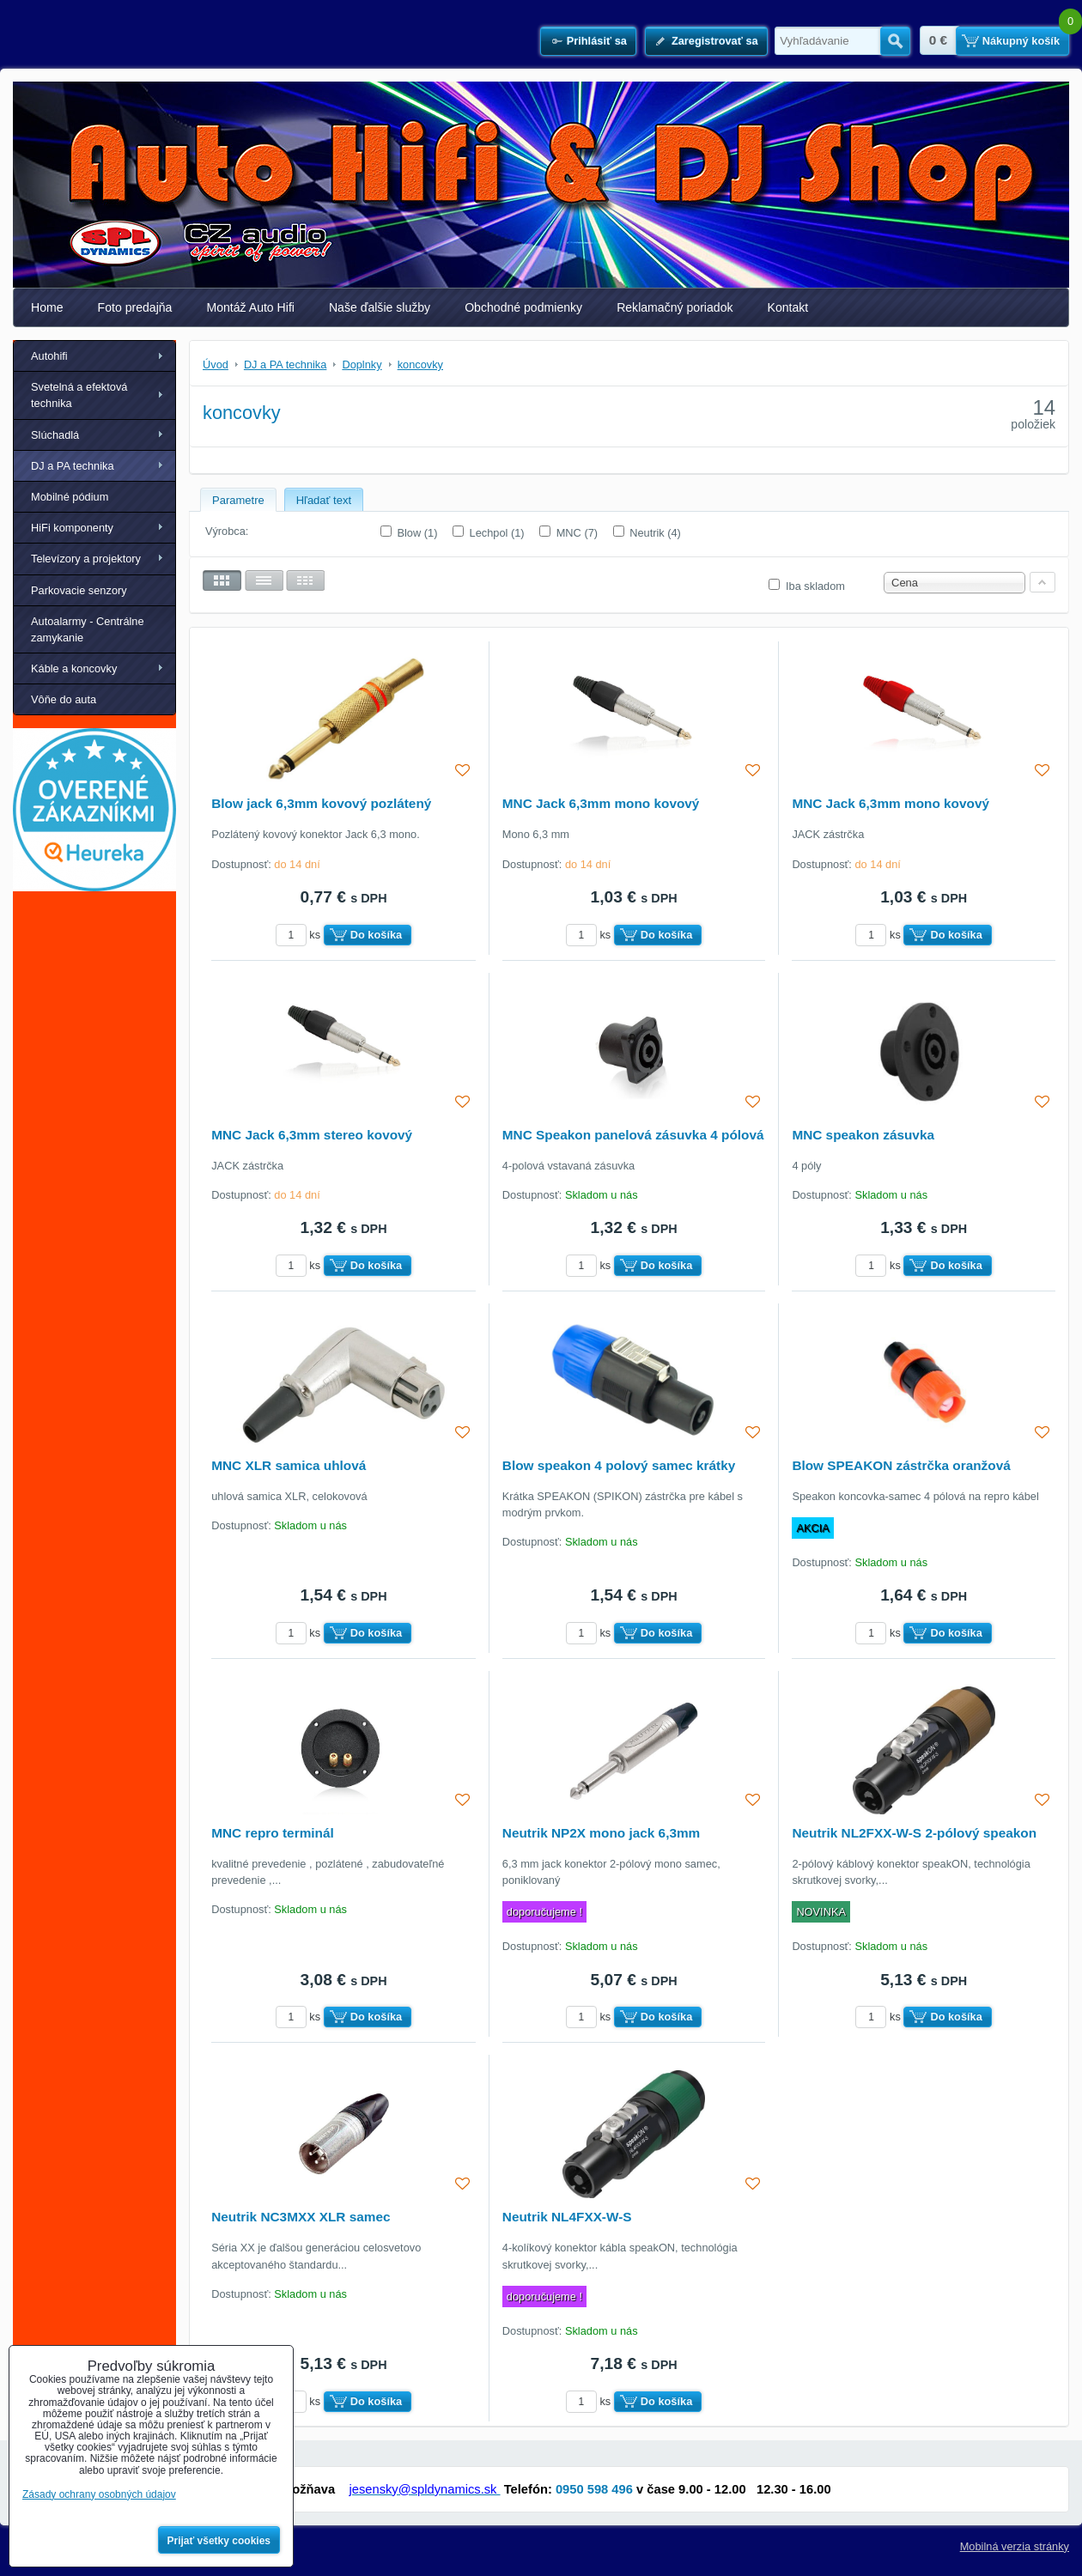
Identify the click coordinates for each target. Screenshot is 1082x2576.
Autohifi (49, 355)
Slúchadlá (55, 434)
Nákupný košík (1021, 40)
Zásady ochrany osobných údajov (99, 2494)
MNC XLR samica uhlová (288, 1465)
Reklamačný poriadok (674, 307)
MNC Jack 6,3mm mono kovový (601, 803)
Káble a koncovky (74, 668)
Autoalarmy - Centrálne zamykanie (87, 629)
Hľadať (895, 41)
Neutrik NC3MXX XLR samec (300, 2216)
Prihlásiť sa (597, 40)
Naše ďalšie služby (379, 307)
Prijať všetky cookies (219, 2541)
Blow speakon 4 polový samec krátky (618, 1465)
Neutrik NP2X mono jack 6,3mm (601, 1833)
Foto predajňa (135, 307)
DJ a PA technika (72, 465)
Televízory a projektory (86, 558)
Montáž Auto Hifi (250, 307)
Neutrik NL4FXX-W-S (567, 2216)
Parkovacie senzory (79, 590)
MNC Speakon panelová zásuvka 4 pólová (633, 1134)
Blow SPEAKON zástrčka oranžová (901, 1465)
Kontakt (788, 307)
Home (47, 307)
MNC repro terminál (272, 1833)
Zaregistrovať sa (715, 40)
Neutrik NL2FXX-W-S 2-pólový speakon (914, 1833)
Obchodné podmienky (523, 307)
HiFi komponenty (72, 527)
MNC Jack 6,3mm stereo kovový (311, 1134)
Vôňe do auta (63, 699)
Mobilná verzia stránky (1014, 2546)
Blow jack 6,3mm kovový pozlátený (321, 803)
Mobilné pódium (69, 496)
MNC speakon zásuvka (863, 1134)
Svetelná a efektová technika (79, 395)
